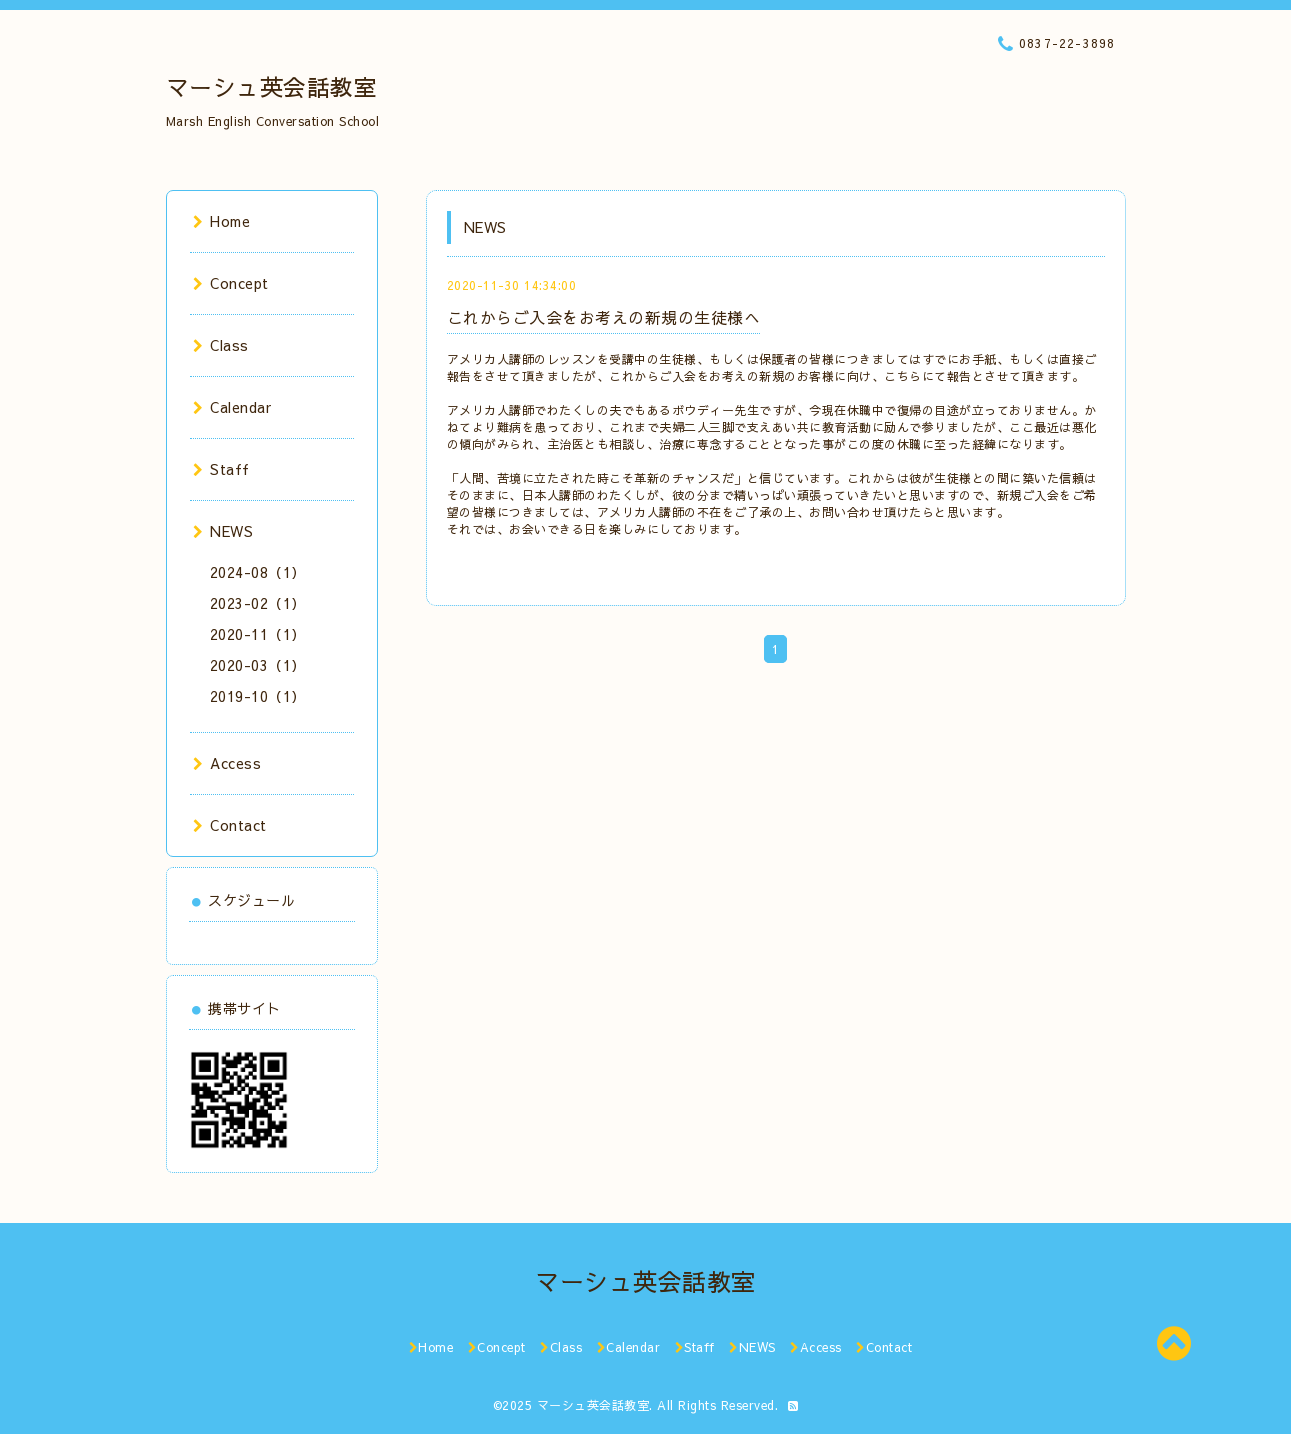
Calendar (232, 407)
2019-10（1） (258, 696)
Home (222, 221)
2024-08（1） (258, 572)
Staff (221, 469)
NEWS (223, 531)
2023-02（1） (258, 603)
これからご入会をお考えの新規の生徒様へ (604, 317)
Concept (231, 283)
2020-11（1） (258, 634)
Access (227, 763)
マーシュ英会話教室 (272, 86)
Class (221, 345)
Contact (230, 825)
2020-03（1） (258, 665)
